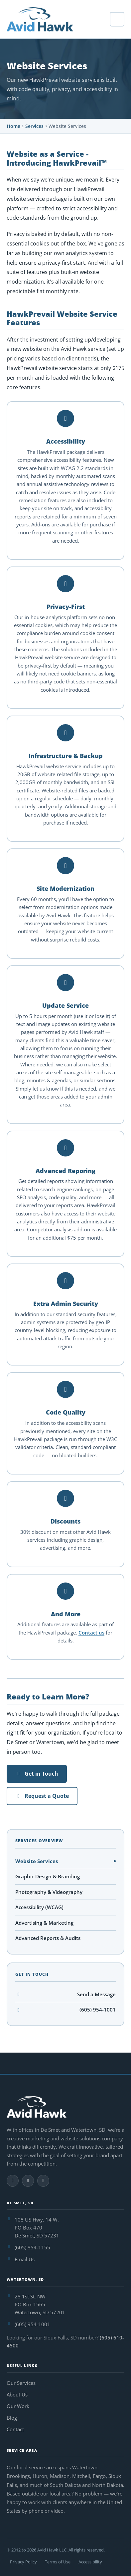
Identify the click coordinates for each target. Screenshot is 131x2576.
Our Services (21, 2383)
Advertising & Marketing (44, 1922)
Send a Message (65, 1994)
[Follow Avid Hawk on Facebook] (13, 2181)
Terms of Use (57, 2562)
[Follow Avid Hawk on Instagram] (28, 2181)
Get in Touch (36, 1773)
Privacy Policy (23, 2562)
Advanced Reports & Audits (47, 1938)
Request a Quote (42, 1795)
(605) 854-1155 (32, 2247)
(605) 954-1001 (65, 2009)
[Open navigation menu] (117, 19)
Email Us (25, 2259)
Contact (15, 2429)
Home (13, 126)
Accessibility (90, 2562)
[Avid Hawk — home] (40, 19)
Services (34, 126)
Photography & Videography (48, 1892)
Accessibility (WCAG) (39, 1907)
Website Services (36, 1861)
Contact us (91, 1632)
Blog (12, 2417)
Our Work (18, 2406)
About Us (17, 2394)
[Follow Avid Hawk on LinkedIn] (43, 2181)
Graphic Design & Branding (47, 1876)
